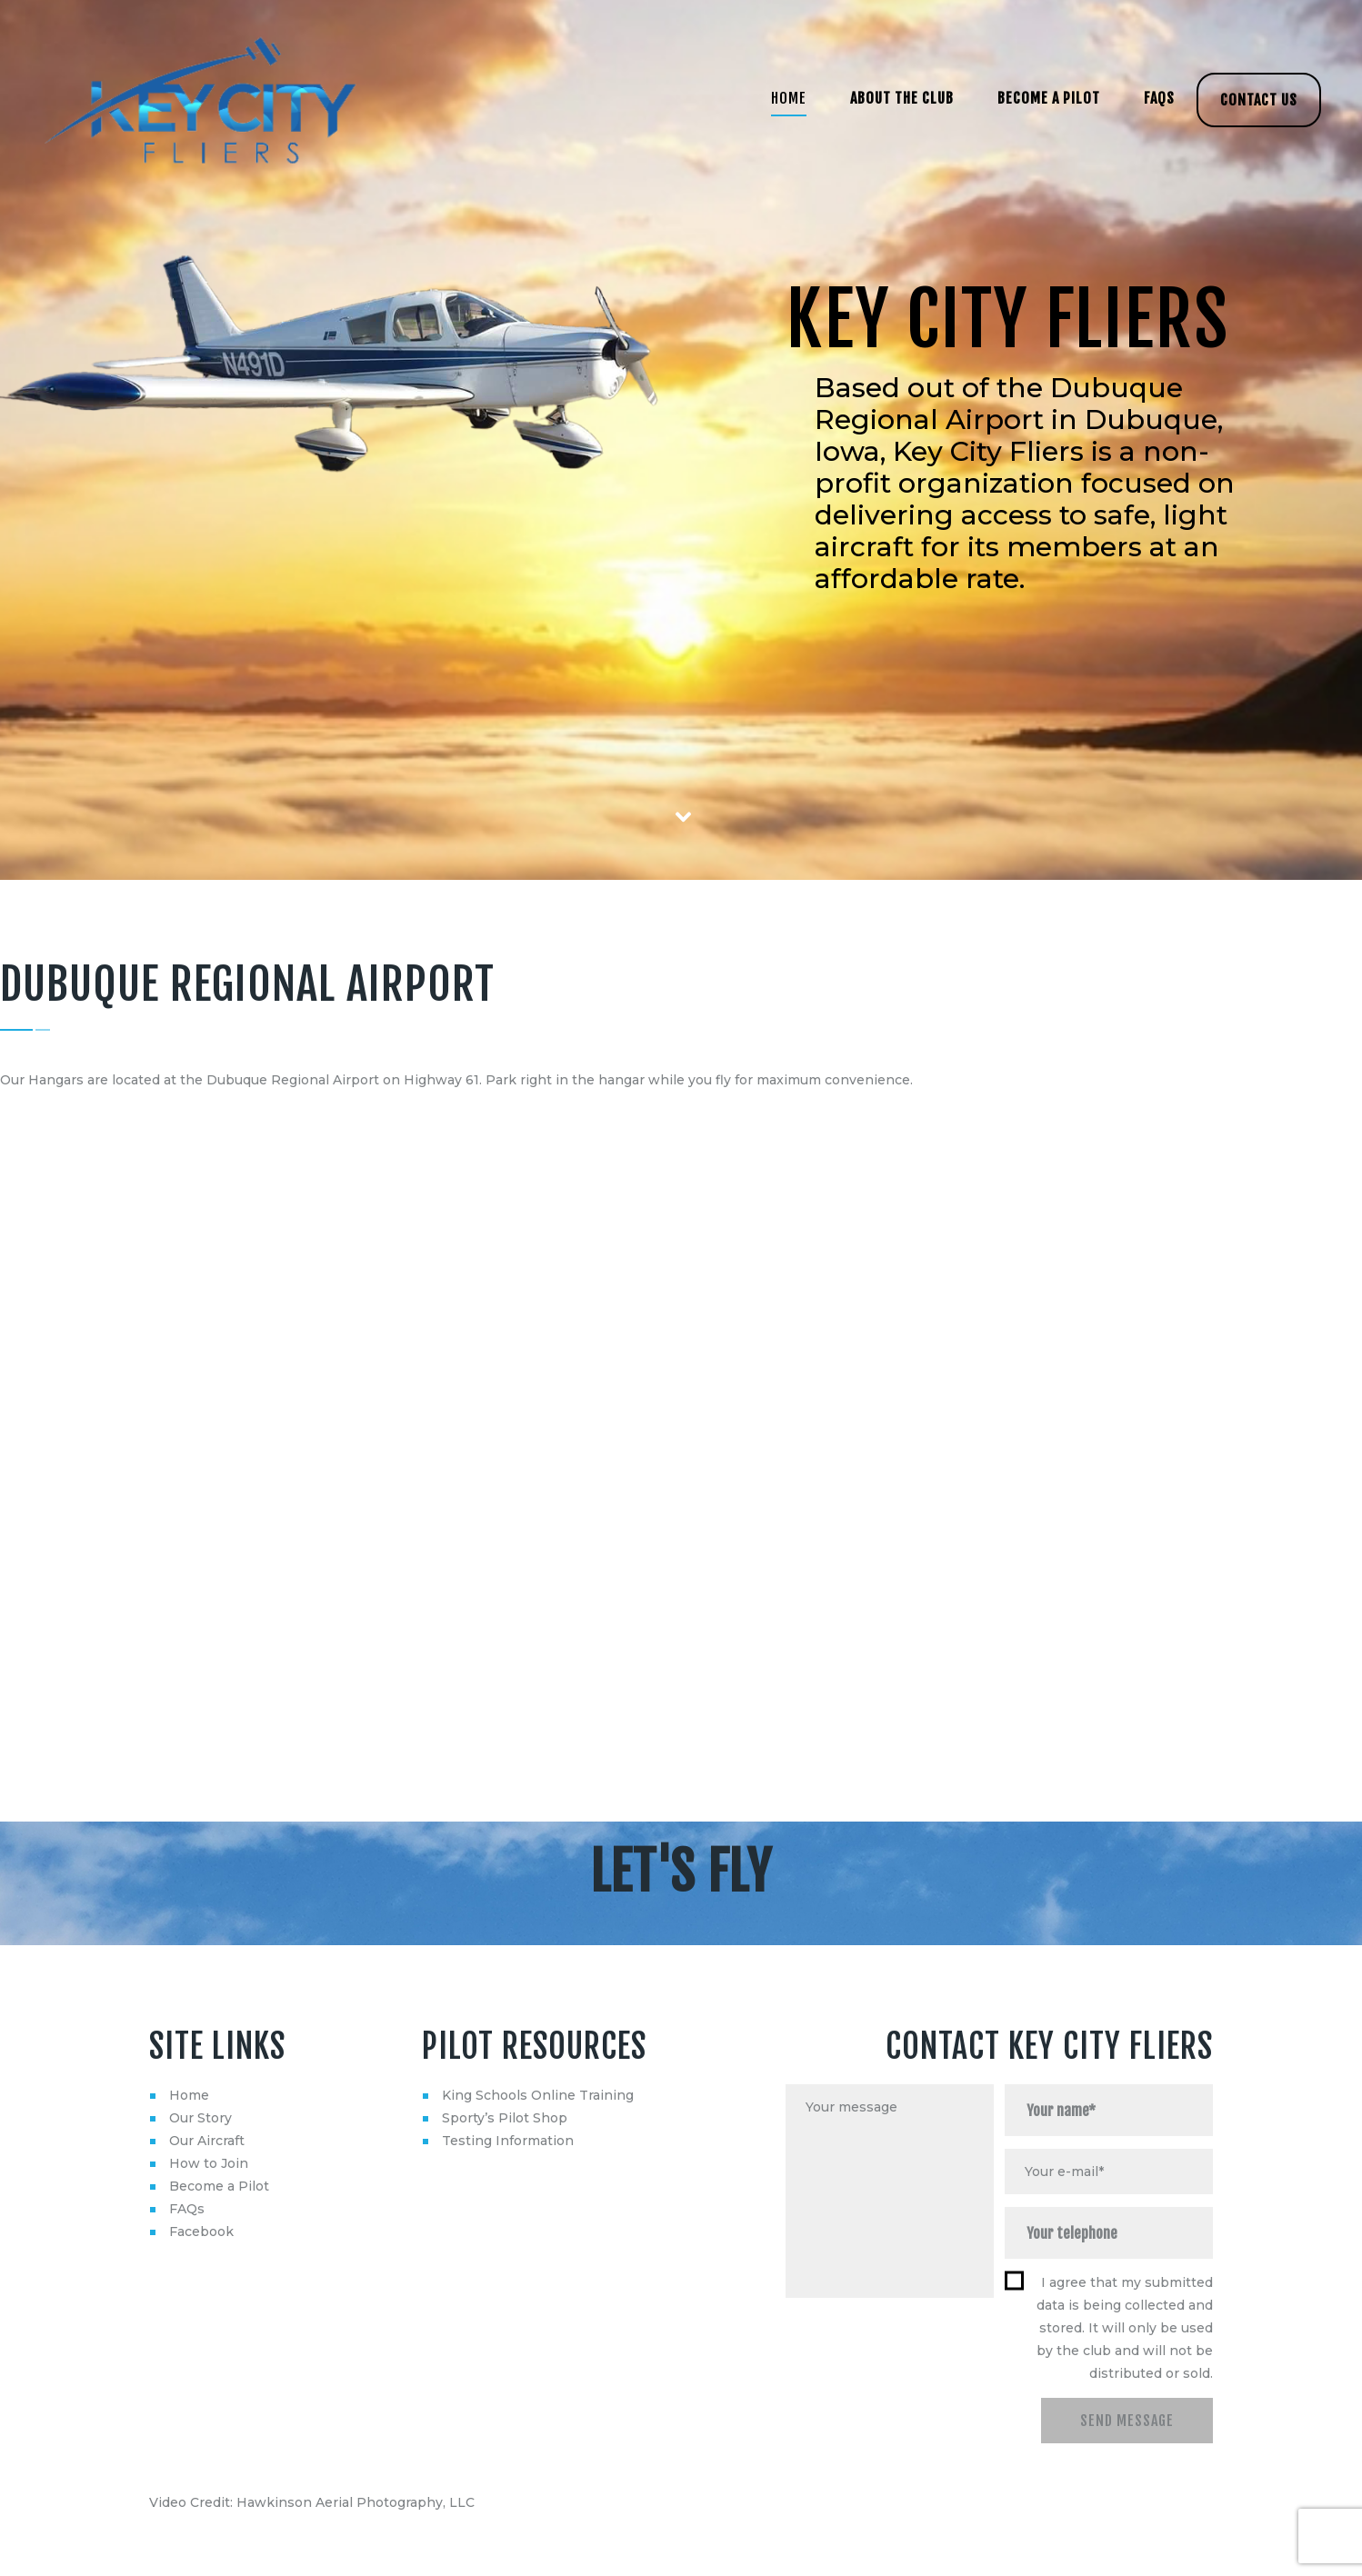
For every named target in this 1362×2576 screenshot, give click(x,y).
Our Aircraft (207, 2140)
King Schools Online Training (538, 2095)
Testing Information (508, 2140)
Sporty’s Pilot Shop (504, 2118)
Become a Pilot (219, 2186)
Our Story (200, 2118)
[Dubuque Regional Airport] (681, 1428)
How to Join (208, 2163)
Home (189, 2095)
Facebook (201, 2231)
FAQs (187, 2209)
